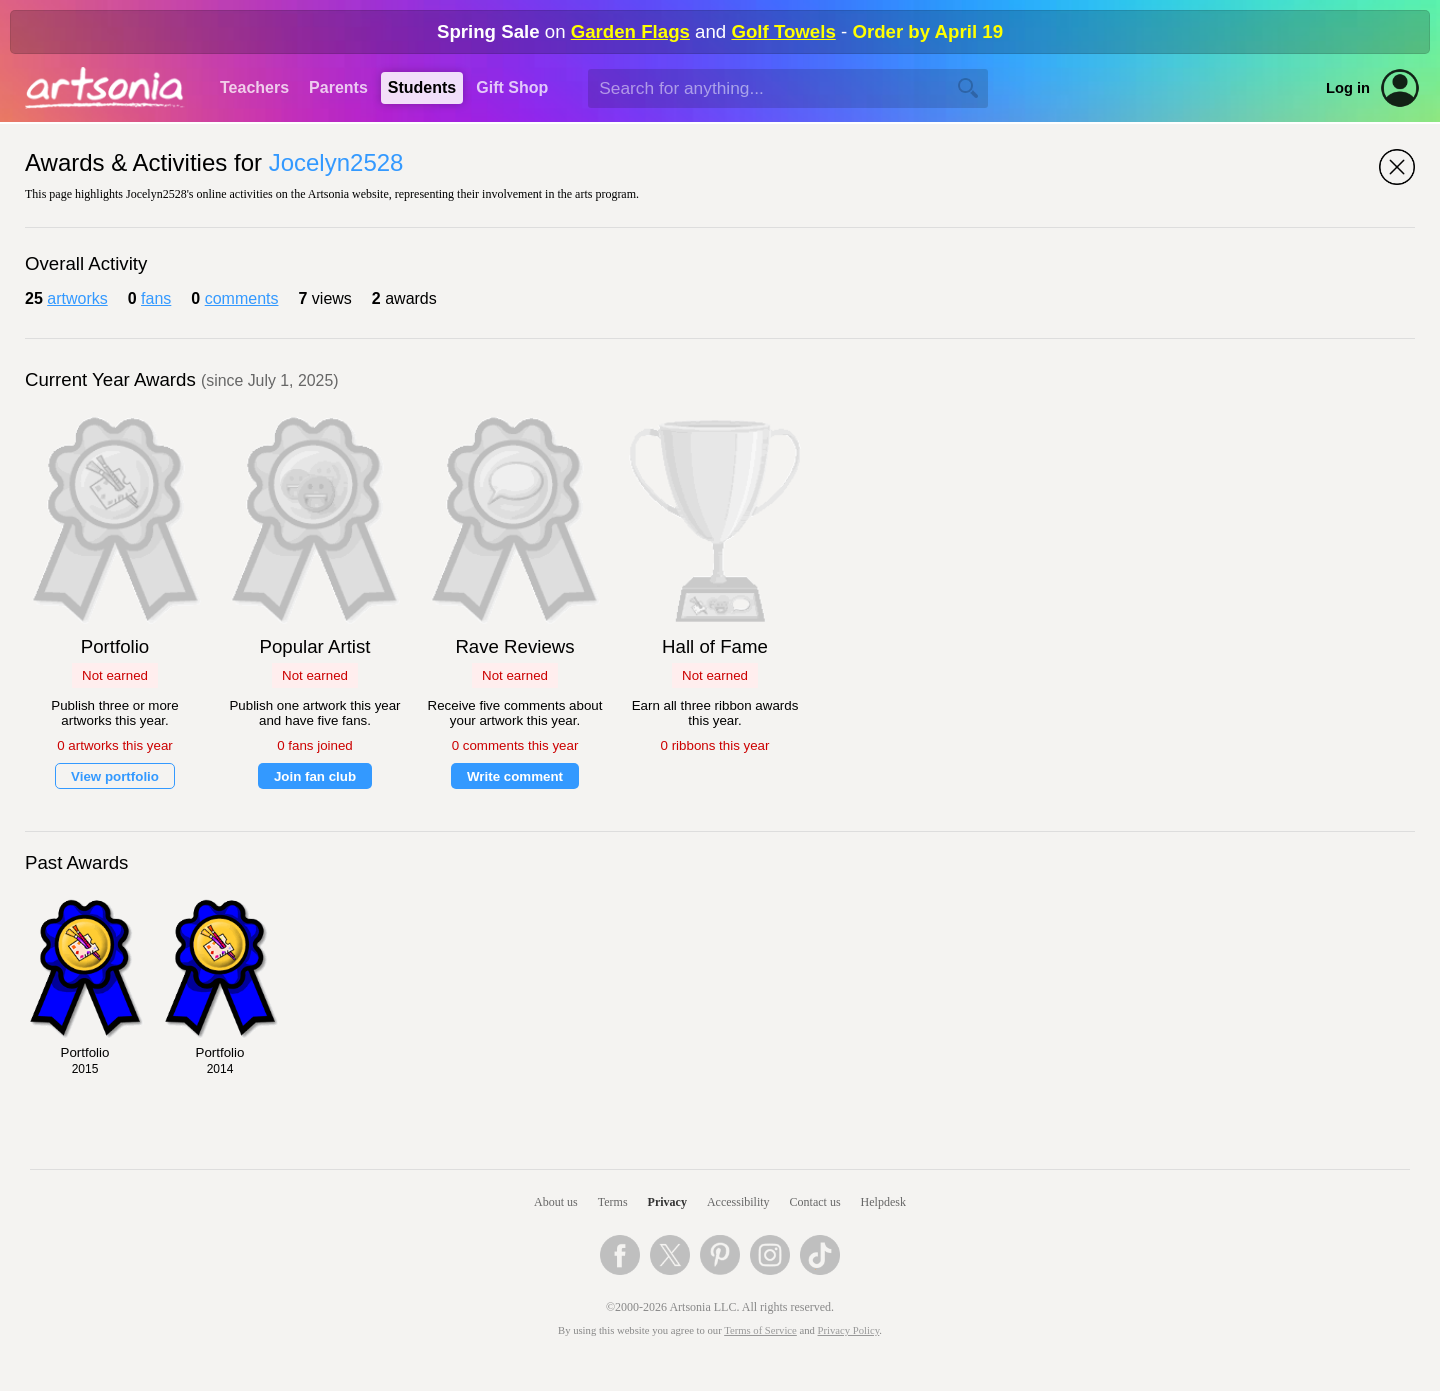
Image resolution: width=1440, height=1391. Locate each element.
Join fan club (315, 776)
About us (556, 1202)
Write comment (515, 776)
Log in (1348, 88)
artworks (77, 298)
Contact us (815, 1202)
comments (242, 298)
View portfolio (115, 776)
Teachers (254, 87)
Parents (338, 87)
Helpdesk (883, 1202)
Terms (613, 1202)
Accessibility (738, 1202)
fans (156, 298)
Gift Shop (512, 87)
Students (422, 87)
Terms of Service (760, 1330)
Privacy (667, 1202)
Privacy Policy (849, 1330)
